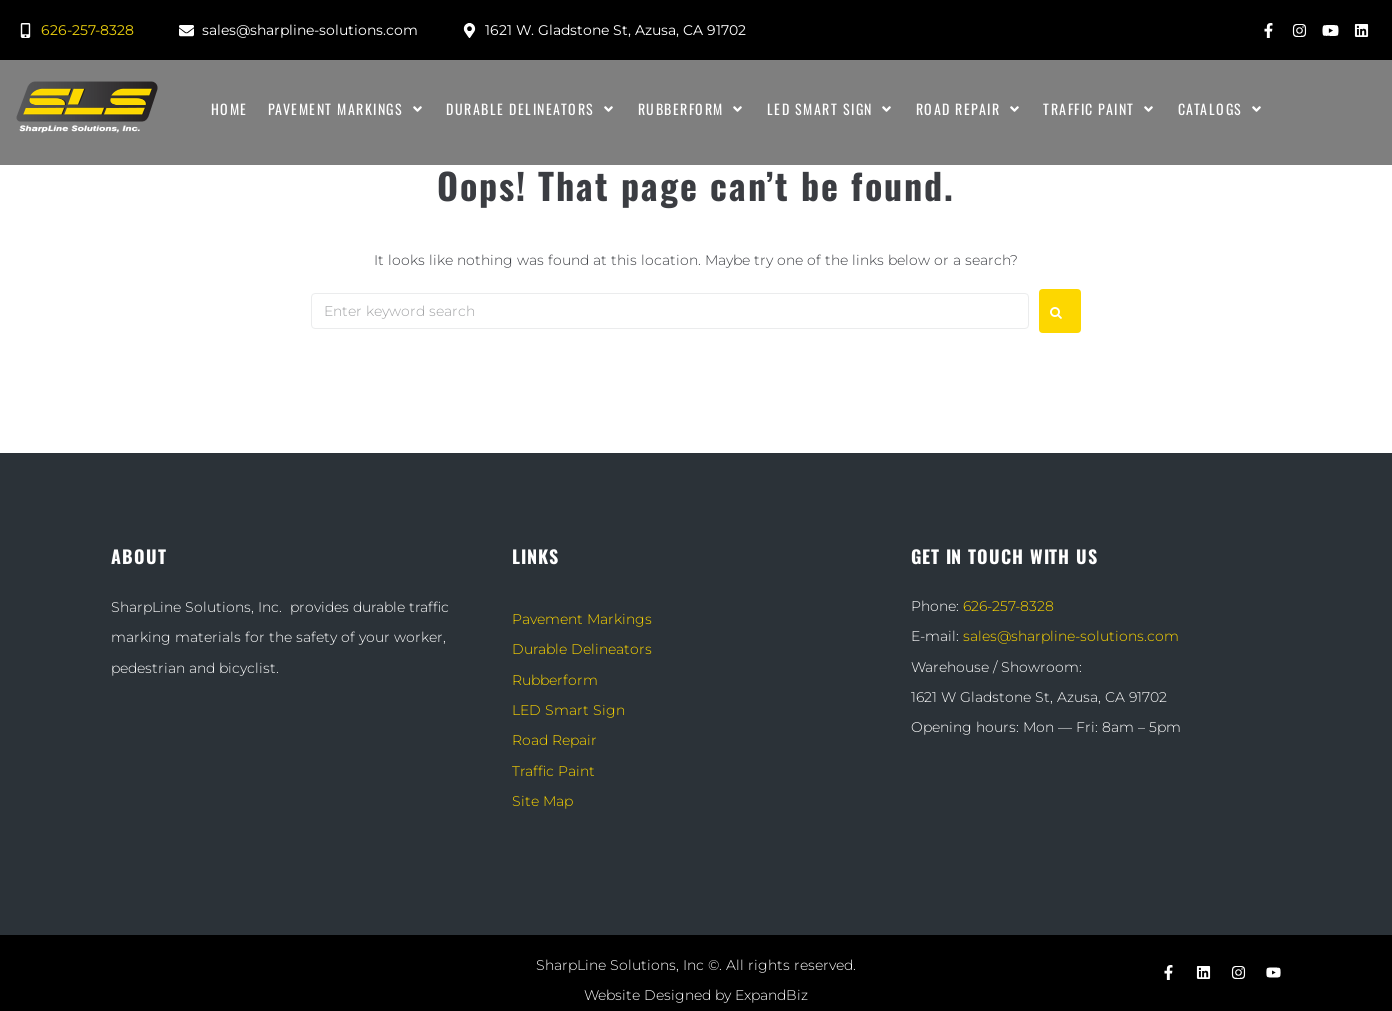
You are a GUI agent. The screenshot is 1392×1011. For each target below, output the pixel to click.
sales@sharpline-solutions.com (1071, 636)
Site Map (542, 801)
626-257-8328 (1008, 606)
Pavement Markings (582, 619)
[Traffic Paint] (1100, 109)
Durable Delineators (582, 649)
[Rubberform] (692, 109)
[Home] (229, 109)
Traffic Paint (553, 771)
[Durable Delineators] (532, 109)
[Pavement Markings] (347, 109)
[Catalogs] (1222, 109)
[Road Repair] (970, 109)
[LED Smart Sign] (831, 109)
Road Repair (554, 740)
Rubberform (555, 680)
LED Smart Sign (568, 710)
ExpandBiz (771, 995)
